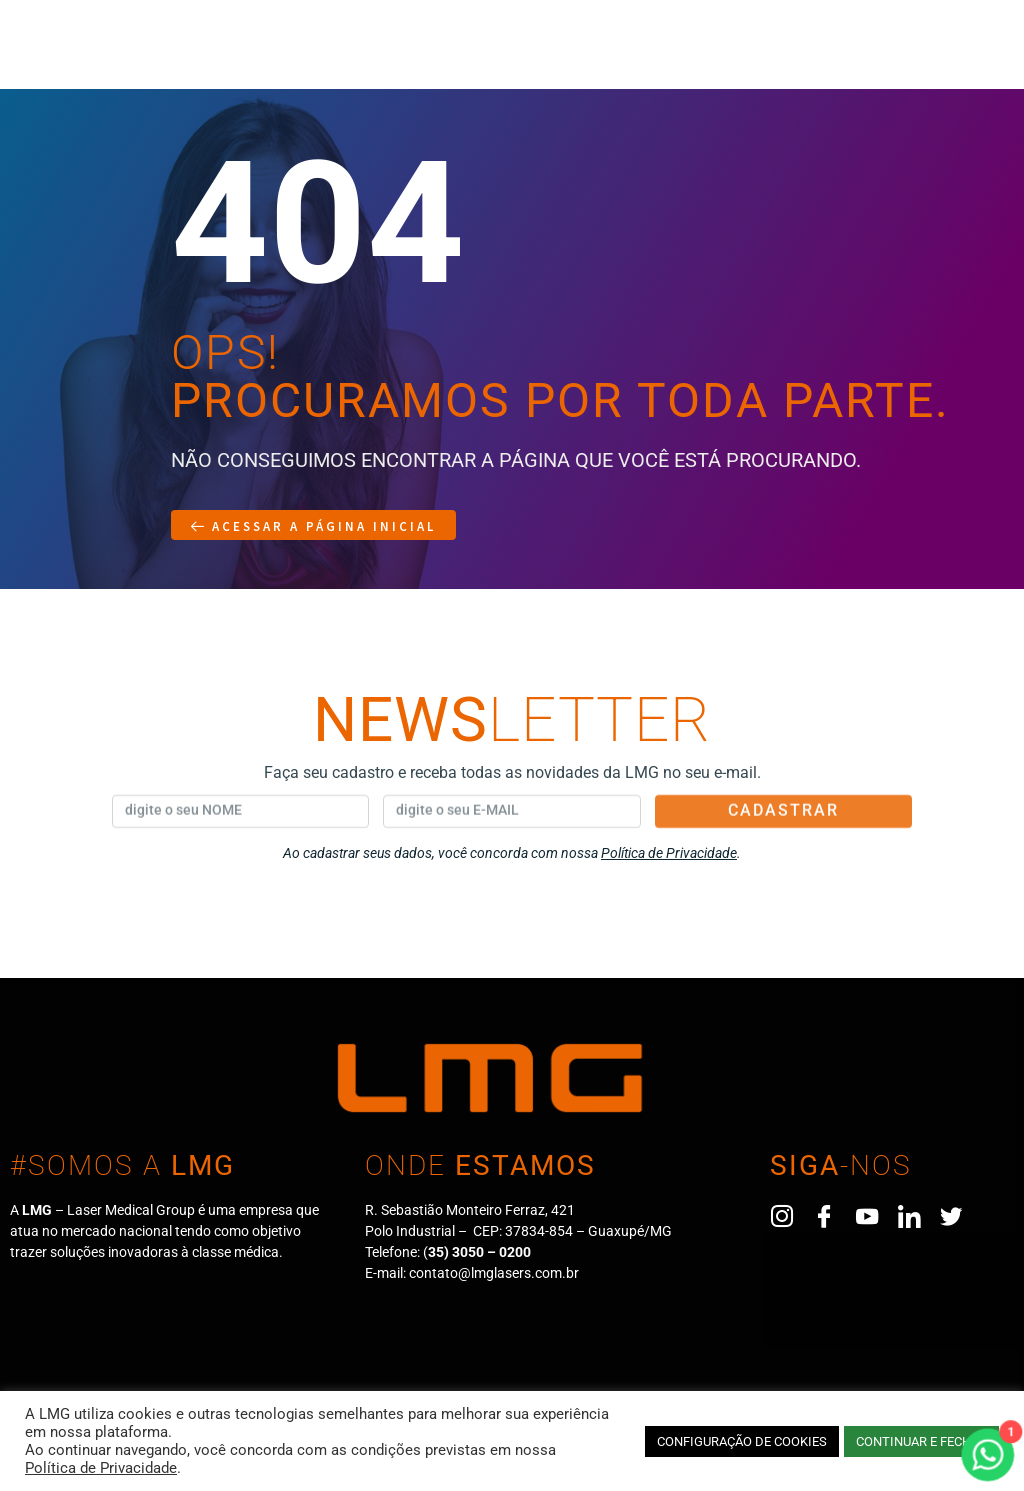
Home (46, 57)
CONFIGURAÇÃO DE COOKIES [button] (742, 1441)
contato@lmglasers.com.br (494, 1273)
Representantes (384, 58)
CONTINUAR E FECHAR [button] (921, 1441)
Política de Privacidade (101, 1468)
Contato (716, 57)
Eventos (618, 57)
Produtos (252, 58)
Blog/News (514, 57)
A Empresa (141, 57)
